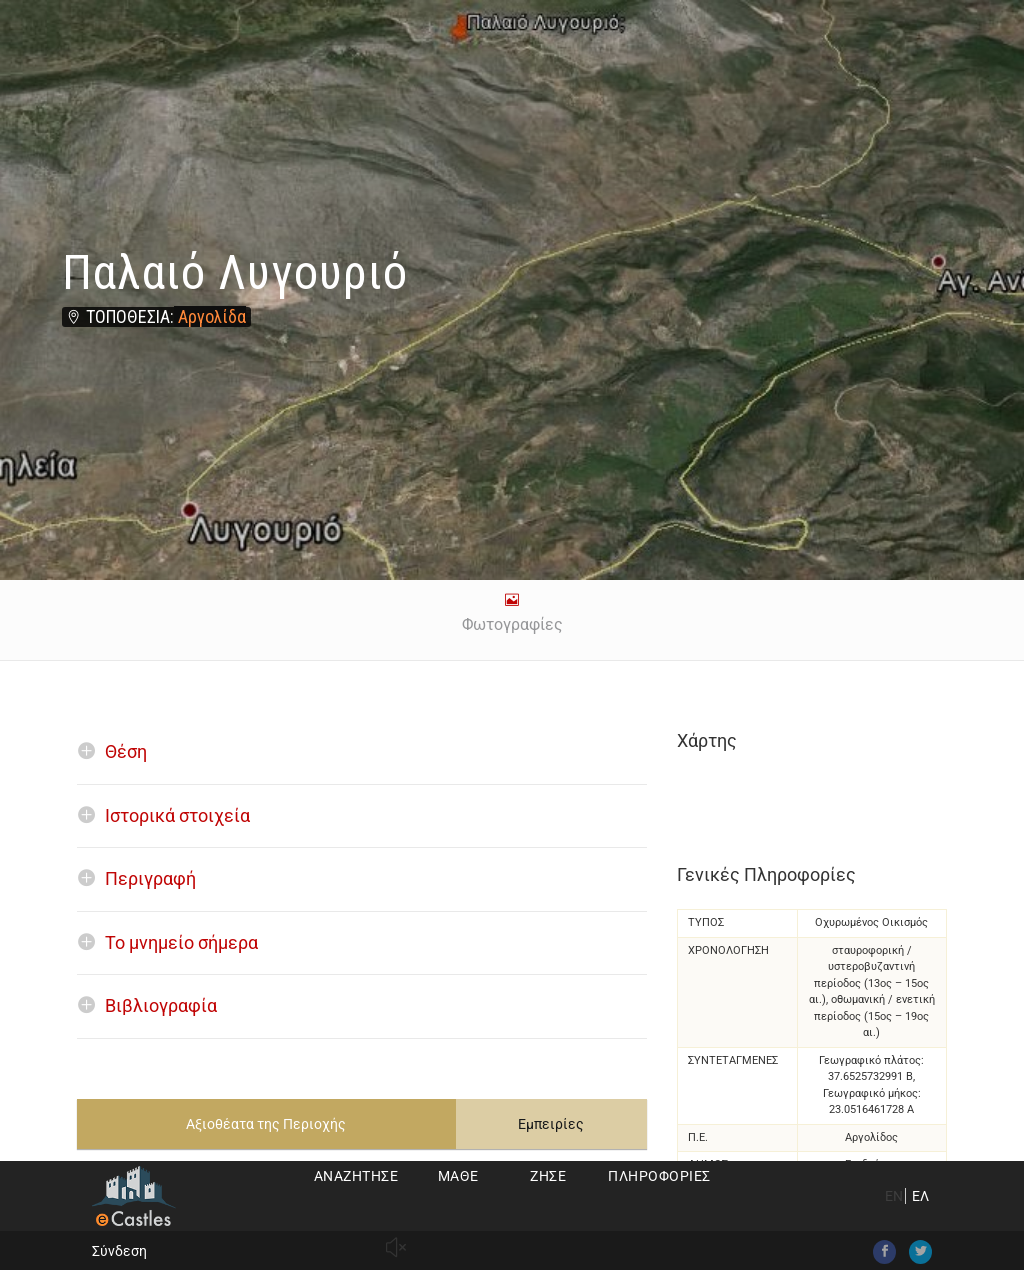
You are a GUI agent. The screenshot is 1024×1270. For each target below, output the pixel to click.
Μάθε (458, 1176)
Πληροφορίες (659, 1176)
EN (894, 1196)
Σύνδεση (119, 1251)
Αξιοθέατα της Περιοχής (266, 1124)
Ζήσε (548, 1176)
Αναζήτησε (356, 1176)
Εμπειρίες (551, 1124)
